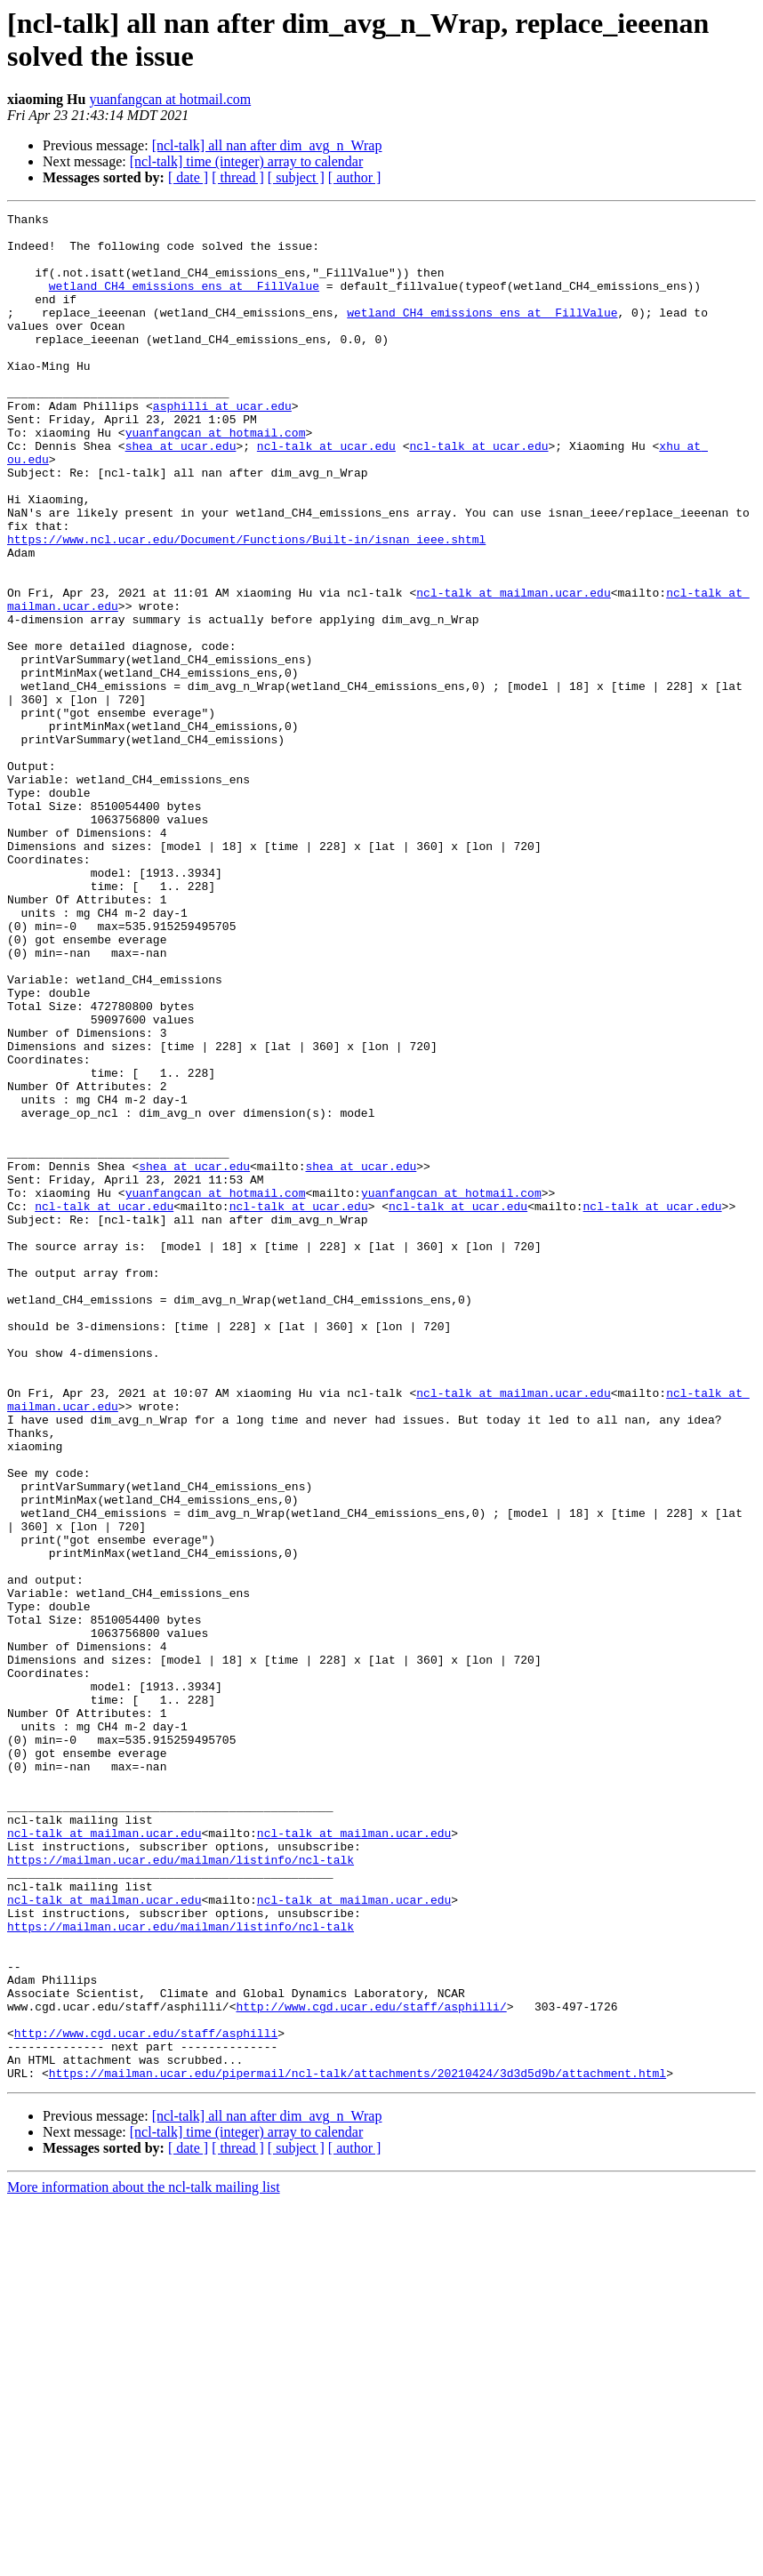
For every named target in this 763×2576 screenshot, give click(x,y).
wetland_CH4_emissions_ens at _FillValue (184, 301)
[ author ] (355, 177)
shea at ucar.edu (181, 494)
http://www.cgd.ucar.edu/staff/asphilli (145, 2398)
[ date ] (188, 177)
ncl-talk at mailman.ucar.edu (513, 670)
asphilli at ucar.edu (222, 445)
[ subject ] (296, 177)
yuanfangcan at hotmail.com (170, 99)
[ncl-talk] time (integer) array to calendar (247, 161)
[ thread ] (238, 177)
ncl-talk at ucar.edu (326, 494)
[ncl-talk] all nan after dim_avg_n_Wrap (267, 145)
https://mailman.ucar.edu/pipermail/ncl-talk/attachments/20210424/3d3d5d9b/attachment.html (357, 2446)
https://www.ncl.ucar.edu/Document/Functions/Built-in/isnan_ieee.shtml (246, 606)
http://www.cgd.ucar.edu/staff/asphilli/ (371, 2366)
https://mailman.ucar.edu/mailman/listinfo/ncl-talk (180, 2190)
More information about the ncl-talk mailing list (143, 2560)
